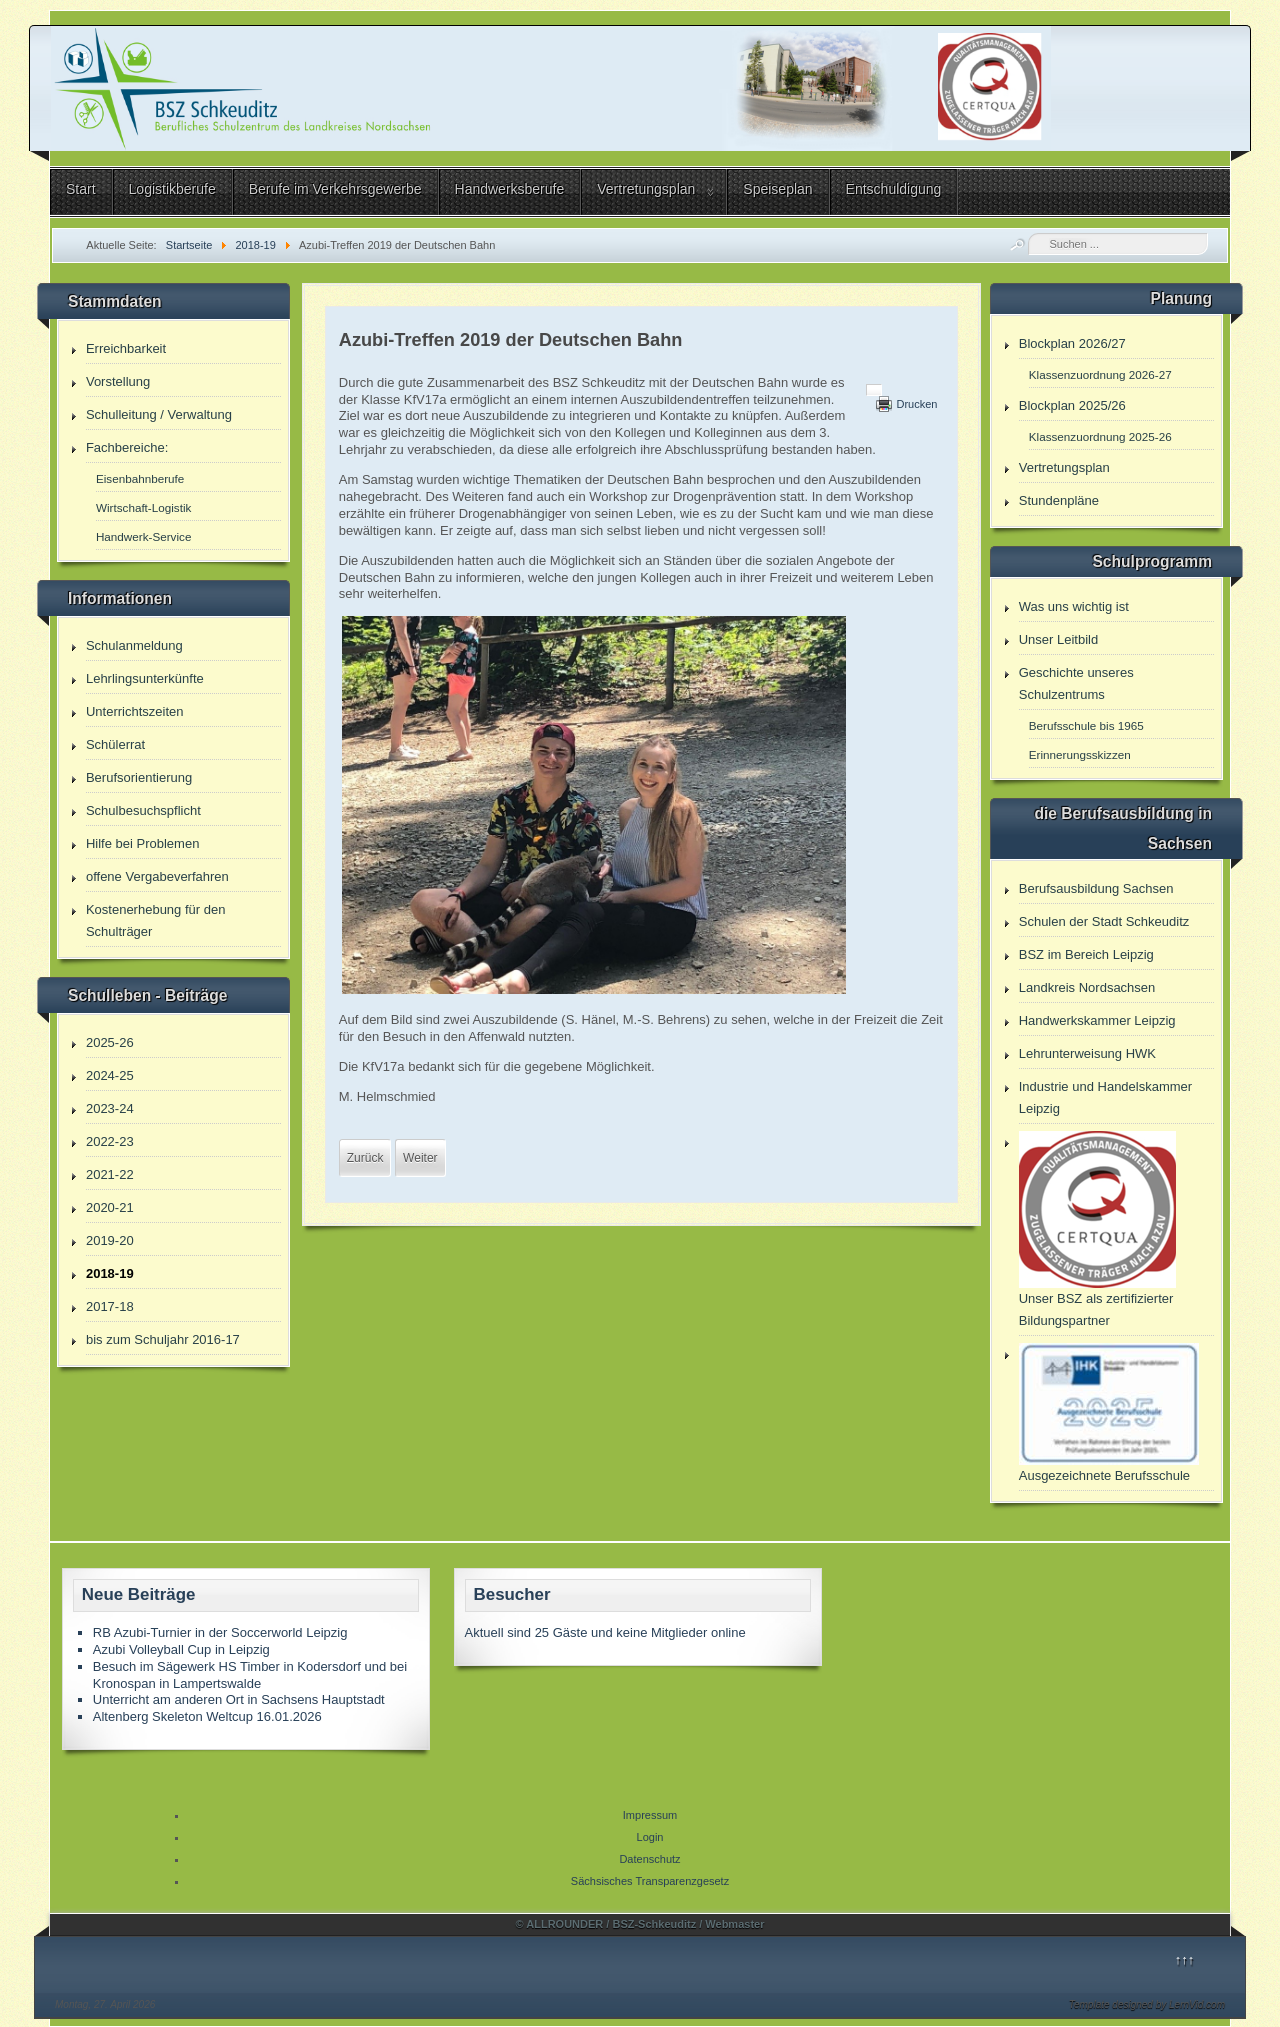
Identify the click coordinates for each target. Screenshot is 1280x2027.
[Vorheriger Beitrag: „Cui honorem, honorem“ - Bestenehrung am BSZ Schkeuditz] (365, 1158)
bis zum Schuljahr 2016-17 (163, 1339)
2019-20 (110, 1240)
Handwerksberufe (510, 189)
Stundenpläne (1059, 500)
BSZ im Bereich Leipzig (1086, 954)
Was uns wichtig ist (1074, 606)
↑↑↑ (1185, 1959)
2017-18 (110, 1306)
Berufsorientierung (139, 777)
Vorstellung (118, 381)
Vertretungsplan (646, 189)
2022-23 (110, 1141)
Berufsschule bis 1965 (1086, 725)
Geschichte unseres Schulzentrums (1076, 683)
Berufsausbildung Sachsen (1096, 888)
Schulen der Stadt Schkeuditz (1104, 921)
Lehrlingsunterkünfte (145, 678)
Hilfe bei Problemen (142, 843)
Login (650, 1837)
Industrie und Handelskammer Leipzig (1105, 1097)
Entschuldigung (894, 189)
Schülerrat (115, 744)
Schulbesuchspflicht (143, 810)
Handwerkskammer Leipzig (1097, 1020)
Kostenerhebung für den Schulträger (156, 920)
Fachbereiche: (127, 447)
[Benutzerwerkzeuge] (874, 390)
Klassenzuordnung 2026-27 (1100, 374)
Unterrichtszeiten (135, 711)
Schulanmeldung (134, 645)
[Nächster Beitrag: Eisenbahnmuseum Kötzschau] (420, 1158)
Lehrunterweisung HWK (1087, 1053)
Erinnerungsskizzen (1080, 754)
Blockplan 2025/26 (1072, 405)
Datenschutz (649, 1859)
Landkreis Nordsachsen (1087, 987)
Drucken (916, 404)
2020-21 (110, 1207)
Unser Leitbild (1059, 639)
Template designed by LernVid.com (1147, 2004)
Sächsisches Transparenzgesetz (650, 1881)
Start (81, 189)
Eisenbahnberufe (140, 478)
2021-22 (110, 1174)
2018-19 (110, 1273)
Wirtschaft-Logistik (143, 507)
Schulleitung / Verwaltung (159, 414)
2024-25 (110, 1075)
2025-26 (110, 1042)
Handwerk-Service (143, 536)
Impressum (650, 1815)
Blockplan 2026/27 (1072, 343)
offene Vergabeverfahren (157, 876)
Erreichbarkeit (126, 348)
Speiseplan (777, 189)
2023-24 (110, 1108)
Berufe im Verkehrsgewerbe (335, 189)
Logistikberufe (172, 189)
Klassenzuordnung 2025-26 (1100, 436)
